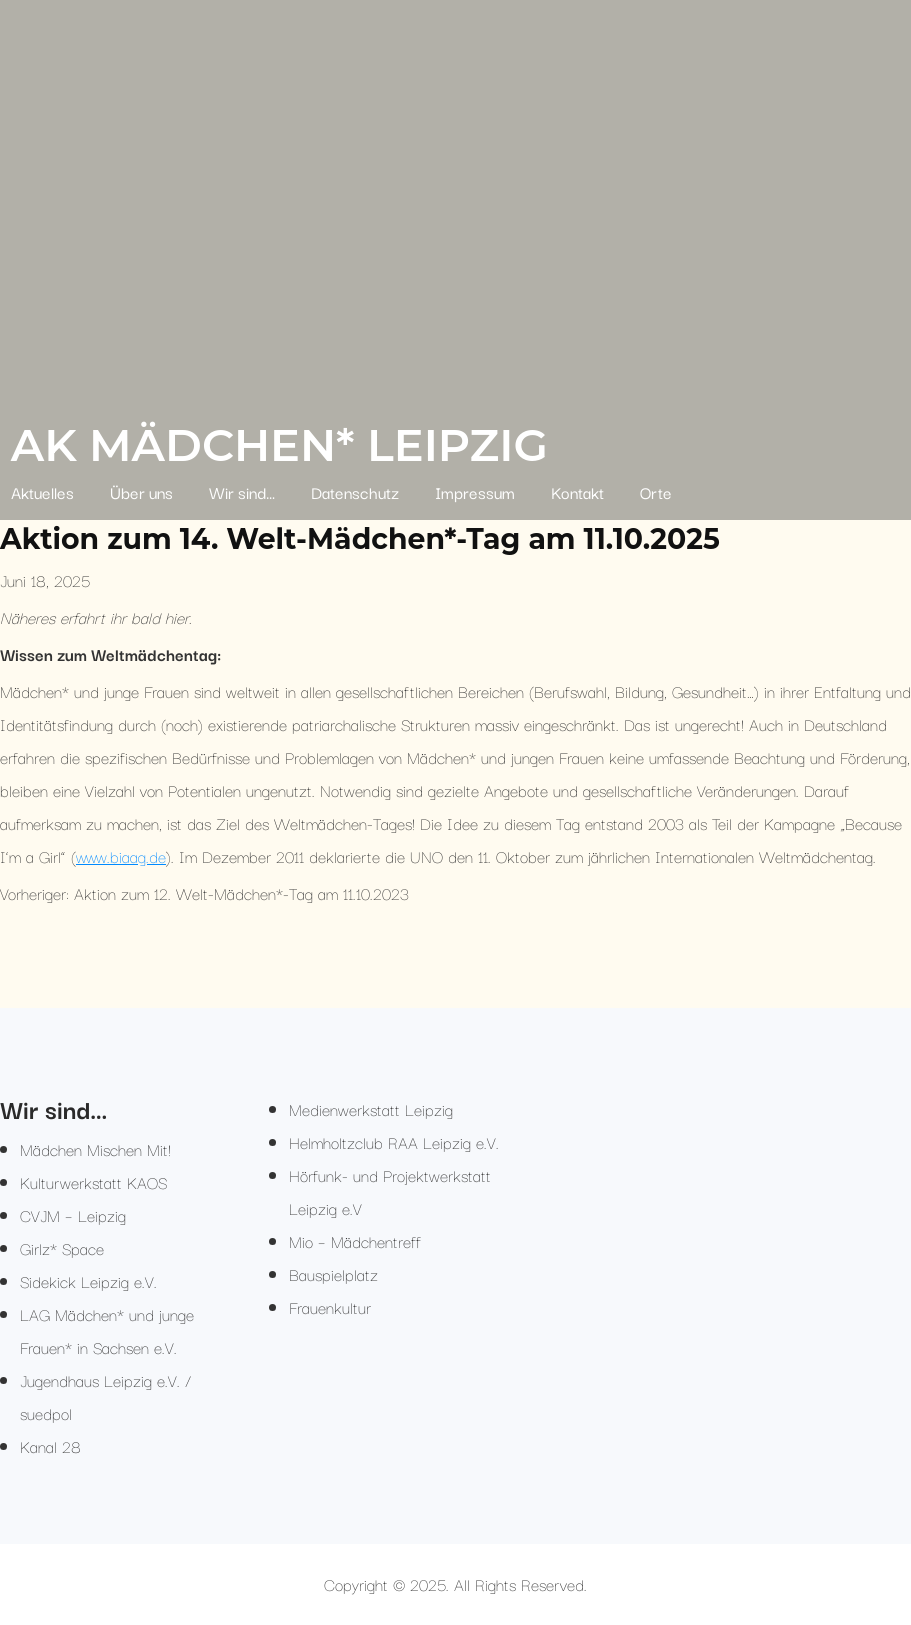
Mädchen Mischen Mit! (95, 1149)
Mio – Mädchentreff (355, 1241)
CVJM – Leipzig (73, 1215)
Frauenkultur (330, 1307)
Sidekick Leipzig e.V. (88, 1281)
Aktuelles (42, 492)
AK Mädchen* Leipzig (279, 445)
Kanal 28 (50, 1446)
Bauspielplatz (333, 1274)
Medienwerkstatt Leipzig (371, 1109)
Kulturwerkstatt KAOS (93, 1182)
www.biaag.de (121, 856)
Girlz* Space (62, 1248)
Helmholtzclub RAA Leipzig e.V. (394, 1142)
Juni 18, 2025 (45, 580)
